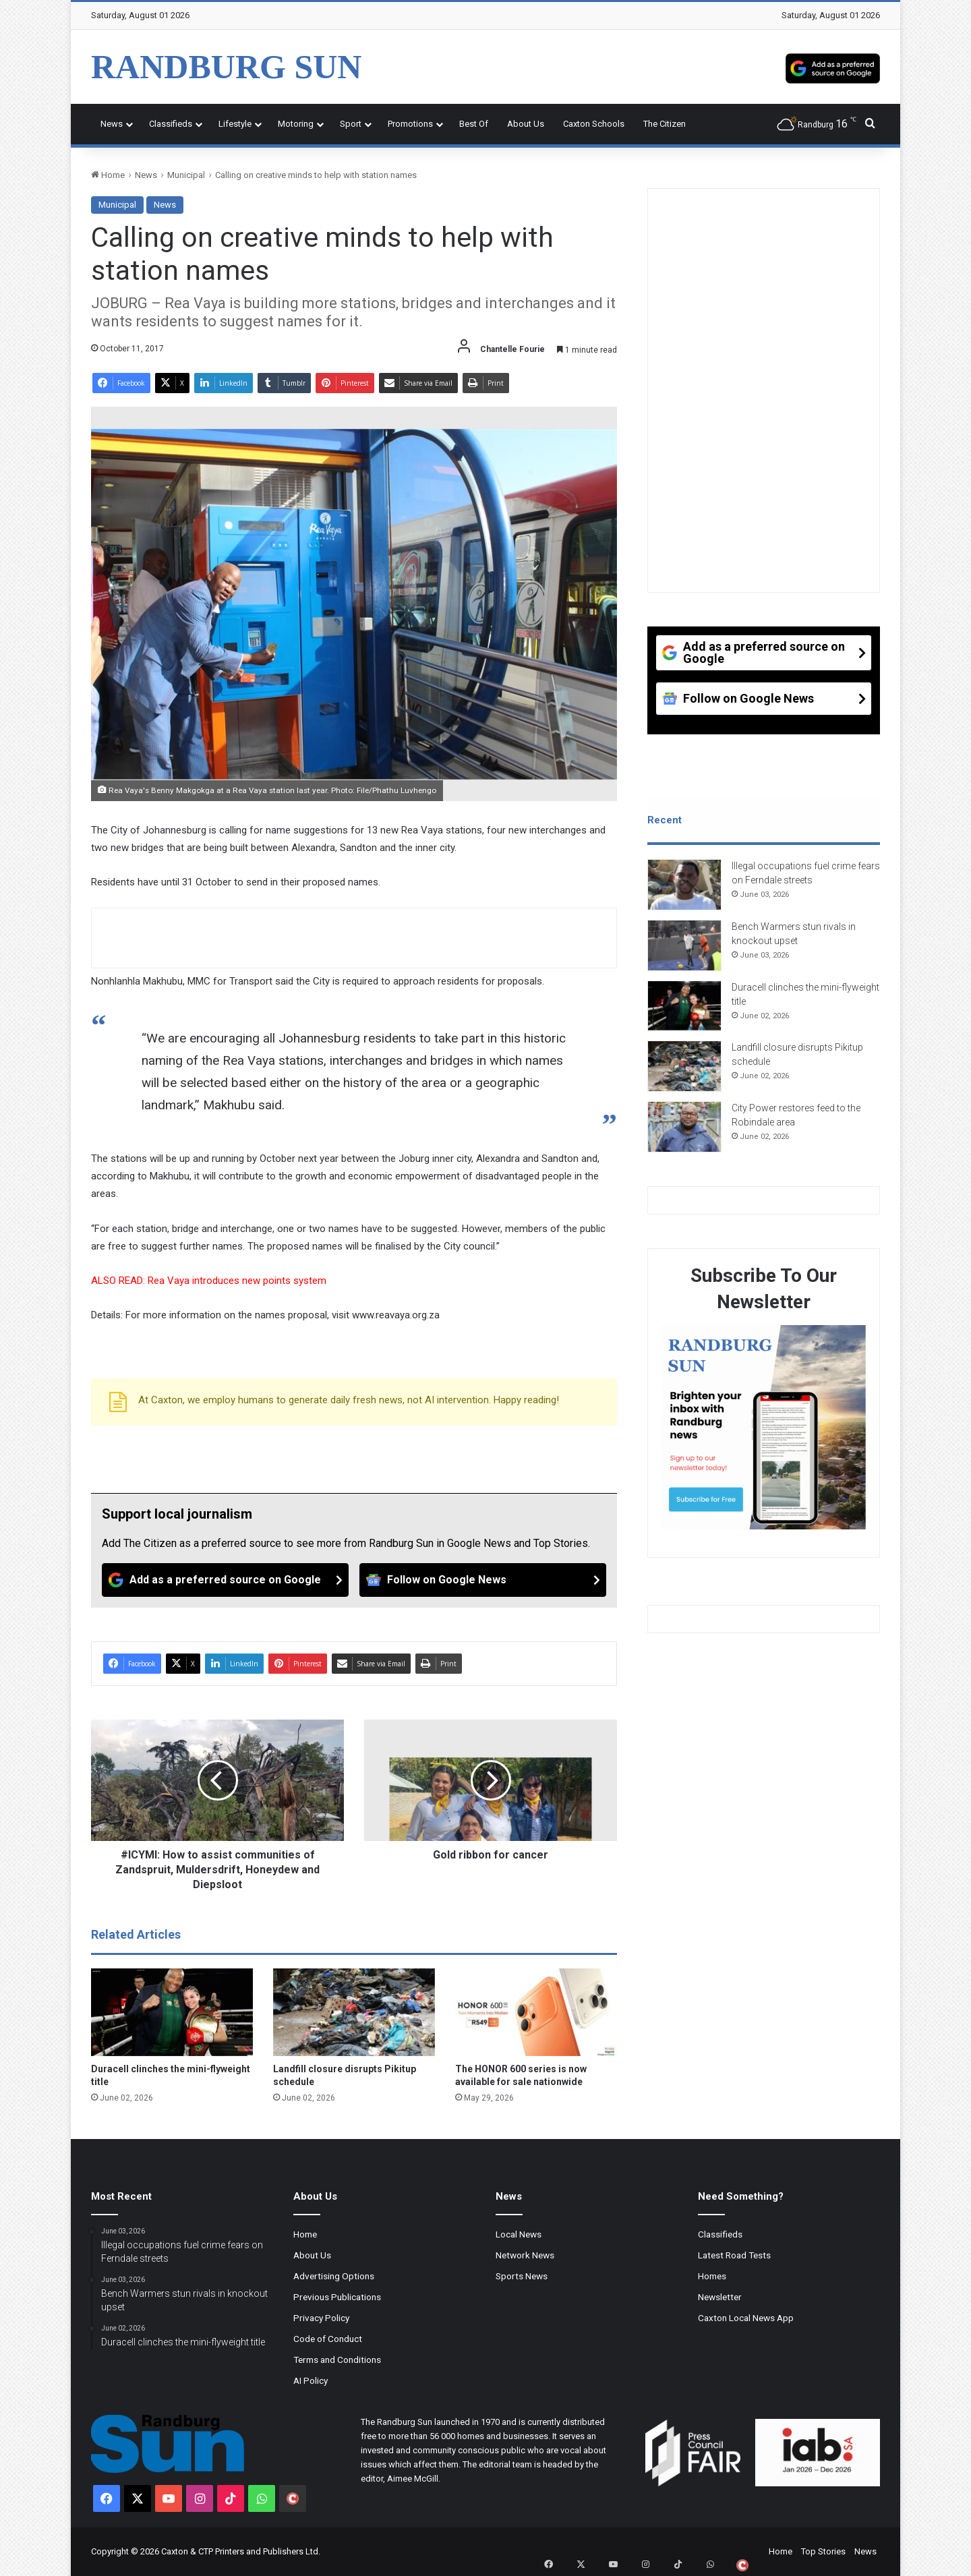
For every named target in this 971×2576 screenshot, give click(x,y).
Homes (712, 2276)
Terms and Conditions (337, 2359)
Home (108, 175)
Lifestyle (235, 124)
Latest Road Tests (734, 2255)
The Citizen (664, 124)
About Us (525, 124)
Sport (350, 124)
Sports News (522, 2276)
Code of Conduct (327, 2338)
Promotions (410, 124)
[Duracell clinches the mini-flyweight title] (172, 2012)
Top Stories (823, 2551)
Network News (525, 2255)
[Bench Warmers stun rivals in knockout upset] (684, 951)
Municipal (186, 175)
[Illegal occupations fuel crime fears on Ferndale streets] (684, 890)
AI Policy (310, 2380)
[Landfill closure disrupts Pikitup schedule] (354, 2012)
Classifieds (170, 124)
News (111, 124)
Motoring (296, 124)
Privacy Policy (321, 2317)
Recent (664, 820)
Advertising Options (333, 2276)
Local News (518, 2234)
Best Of (473, 124)
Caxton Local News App (746, 2317)
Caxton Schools (593, 124)
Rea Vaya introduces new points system (238, 1281)
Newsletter (720, 2296)
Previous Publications (337, 2296)
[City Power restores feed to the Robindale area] (684, 1133)
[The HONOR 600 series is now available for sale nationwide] (536, 2012)
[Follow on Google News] (482, 1580)
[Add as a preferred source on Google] (833, 67)
